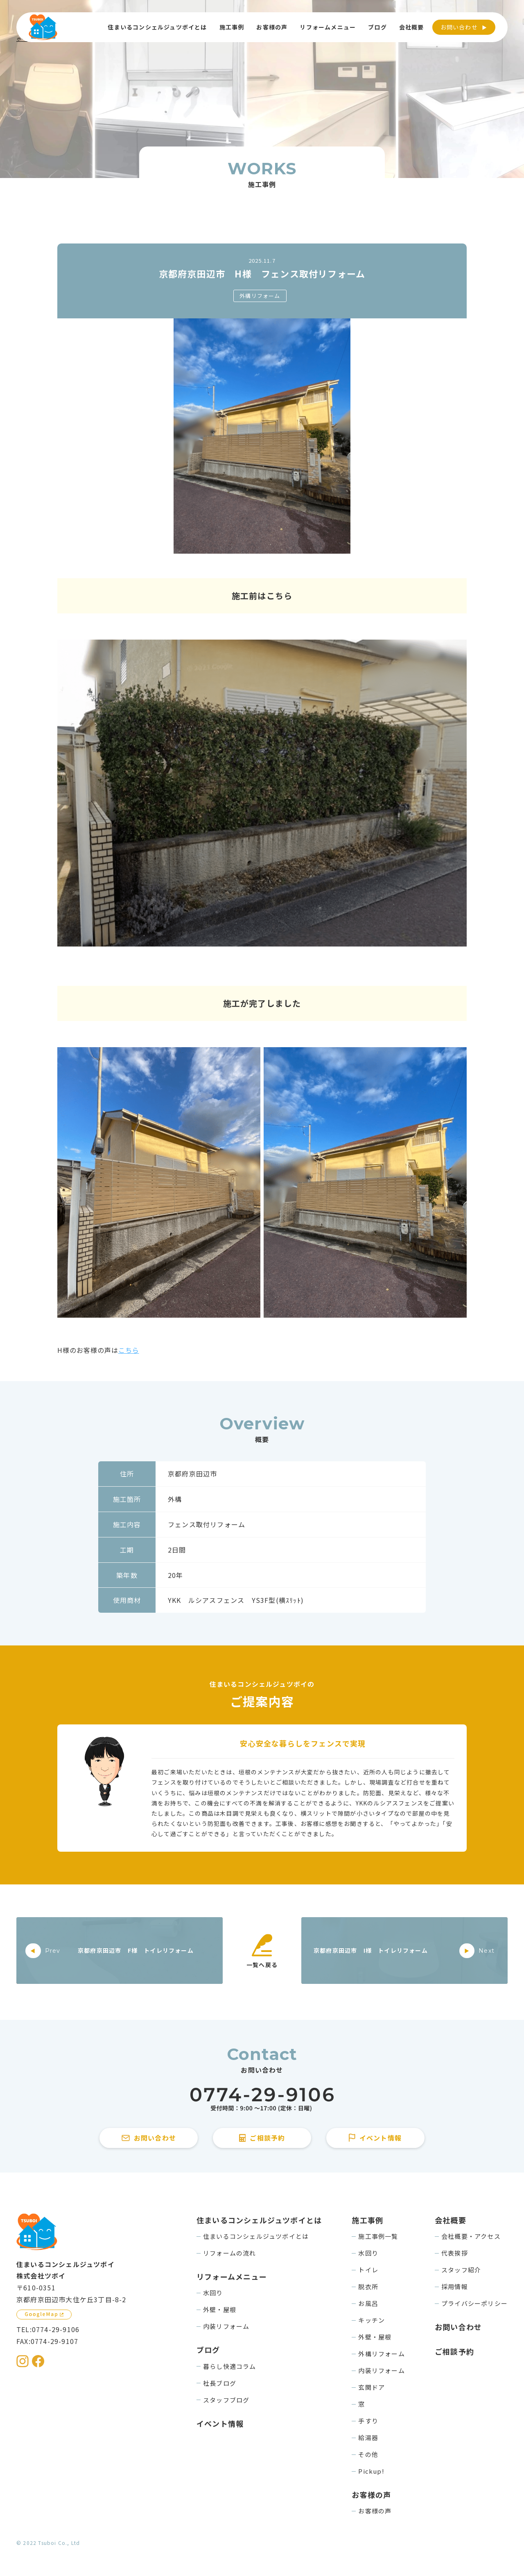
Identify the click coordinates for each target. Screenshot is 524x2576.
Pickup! (371, 2471)
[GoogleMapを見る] (44, 2314)
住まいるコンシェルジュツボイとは (256, 2236)
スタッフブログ (226, 2400)
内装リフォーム (226, 2326)
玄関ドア (371, 2387)
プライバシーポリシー (474, 2303)
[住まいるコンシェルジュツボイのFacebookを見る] (38, 2361)
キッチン (371, 2320)
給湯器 (368, 2437)
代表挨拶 (454, 2253)
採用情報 (454, 2286)
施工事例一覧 (378, 2236)
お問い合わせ (459, 27)
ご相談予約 (454, 2351)
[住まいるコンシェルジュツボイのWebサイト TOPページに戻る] (43, 27)
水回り (213, 2292)
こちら (128, 1350)
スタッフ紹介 (461, 2269)
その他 (368, 2454)
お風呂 (368, 2303)
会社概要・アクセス (471, 2236)
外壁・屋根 (219, 2309)
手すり (368, 2420)
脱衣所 (368, 2286)
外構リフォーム (259, 296)
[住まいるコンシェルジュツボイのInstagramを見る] (22, 2361)
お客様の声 (374, 2510)
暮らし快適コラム (229, 2366)
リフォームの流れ (229, 2253)
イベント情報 (220, 2423)
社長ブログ (219, 2383)
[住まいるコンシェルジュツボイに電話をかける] (261, 2099)
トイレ (368, 2269)
